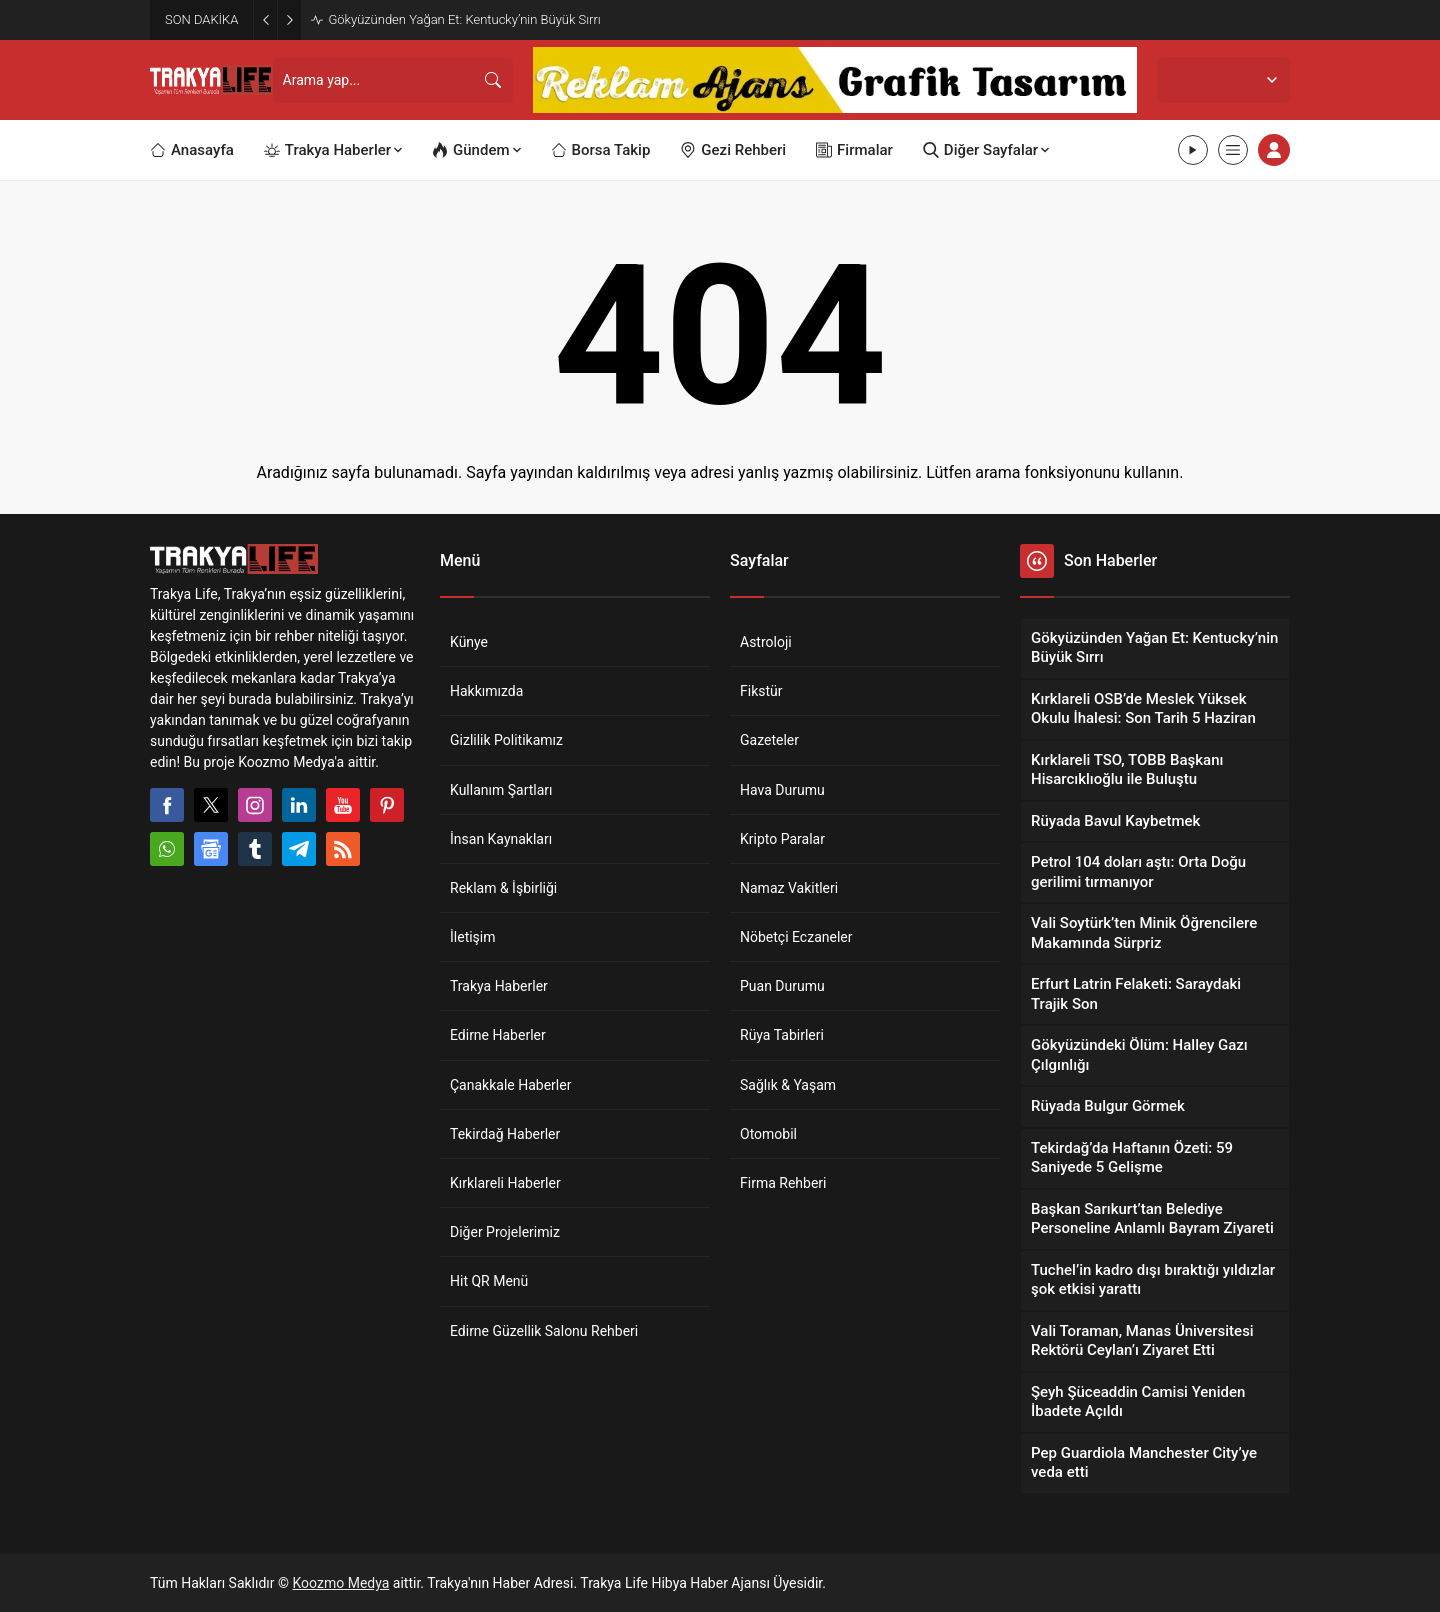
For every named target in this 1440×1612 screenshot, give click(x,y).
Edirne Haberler (498, 1035)
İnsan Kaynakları (501, 839)
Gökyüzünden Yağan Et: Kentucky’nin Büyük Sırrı (464, 19)
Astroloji (766, 642)
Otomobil (768, 1134)
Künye (469, 642)
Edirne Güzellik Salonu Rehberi (544, 1331)
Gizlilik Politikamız (506, 740)
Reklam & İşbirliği (503, 888)
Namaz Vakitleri (789, 888)
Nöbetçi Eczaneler (796, 937)
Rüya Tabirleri (782, 1035)
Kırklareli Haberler (505, 1183)
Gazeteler (769, 740)
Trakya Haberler (499, 986)
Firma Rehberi (783, 1183)
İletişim (473, 937)
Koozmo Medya (341, 1583)
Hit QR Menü (489, 1281)
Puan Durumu (782, 986)
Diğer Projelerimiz (505, 1232)
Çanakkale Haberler (510, 1085)
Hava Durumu (782, 790)
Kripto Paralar (782, 839)
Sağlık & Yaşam (788, 1085)
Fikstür (761, 691)
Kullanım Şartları (501, 790)
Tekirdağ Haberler (505, 1134)
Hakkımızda (486, 691)
